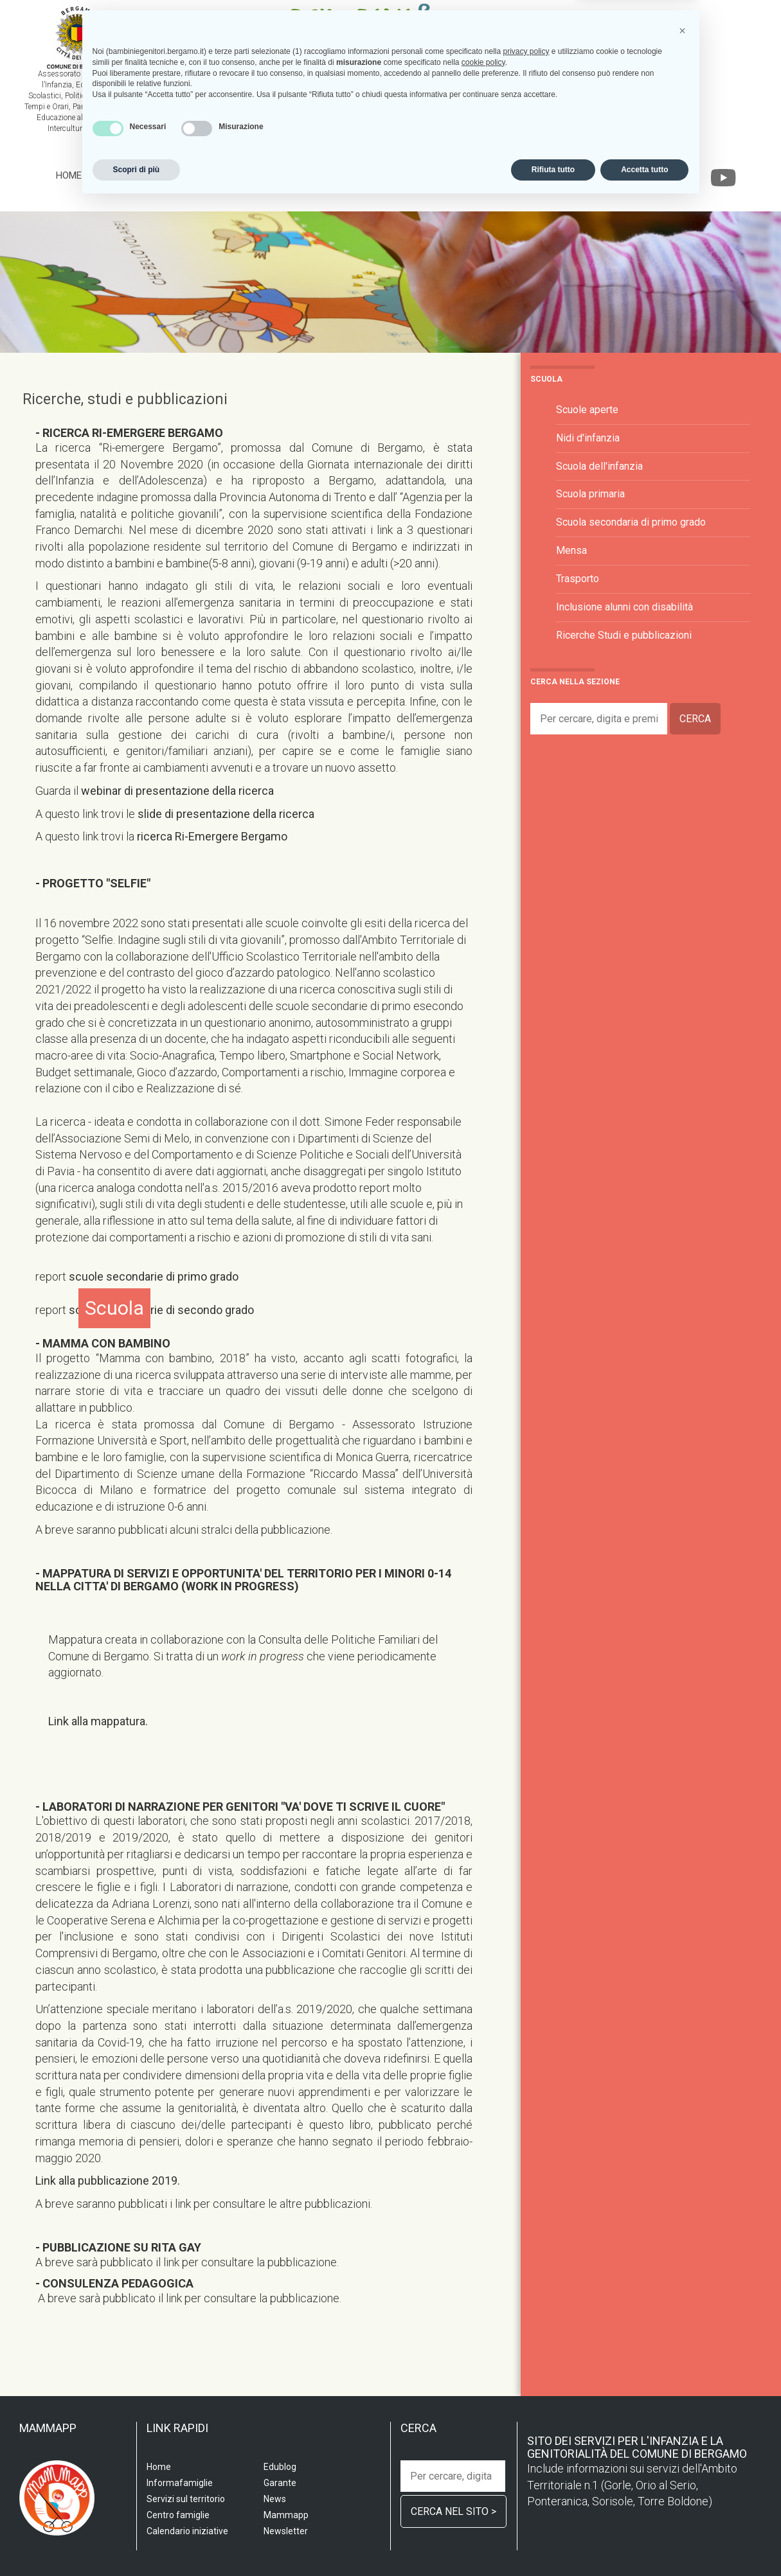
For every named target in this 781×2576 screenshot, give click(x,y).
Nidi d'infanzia (588, 438)
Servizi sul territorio (199, 175)
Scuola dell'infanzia (599, 466)
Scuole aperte (587, 410)
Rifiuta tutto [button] (553, 2541)
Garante (639, 175)
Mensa (571, 550)
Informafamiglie (397, 175)
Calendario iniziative (502, 175)
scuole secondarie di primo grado (153, 1276)
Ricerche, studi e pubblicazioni (125, 399)
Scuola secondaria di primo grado (631, 522)
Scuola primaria (590, 494)
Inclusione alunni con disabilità (624, 607)
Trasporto (577, 579)
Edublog (586, 175)
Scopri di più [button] (136, 2541)
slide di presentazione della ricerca (226, 814)
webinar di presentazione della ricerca (177, 790)
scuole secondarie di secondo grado (161, 1310)
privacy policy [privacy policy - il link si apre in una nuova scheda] (526, 2423)
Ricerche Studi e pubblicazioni (624, 635)
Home (69, 175)
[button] (682, 2403)
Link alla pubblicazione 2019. (107, 2180)
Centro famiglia (305, 175)
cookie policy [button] (483, 2434)
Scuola (113, 175)
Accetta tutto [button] (644, 2541)
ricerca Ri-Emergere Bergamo (212, 836)
